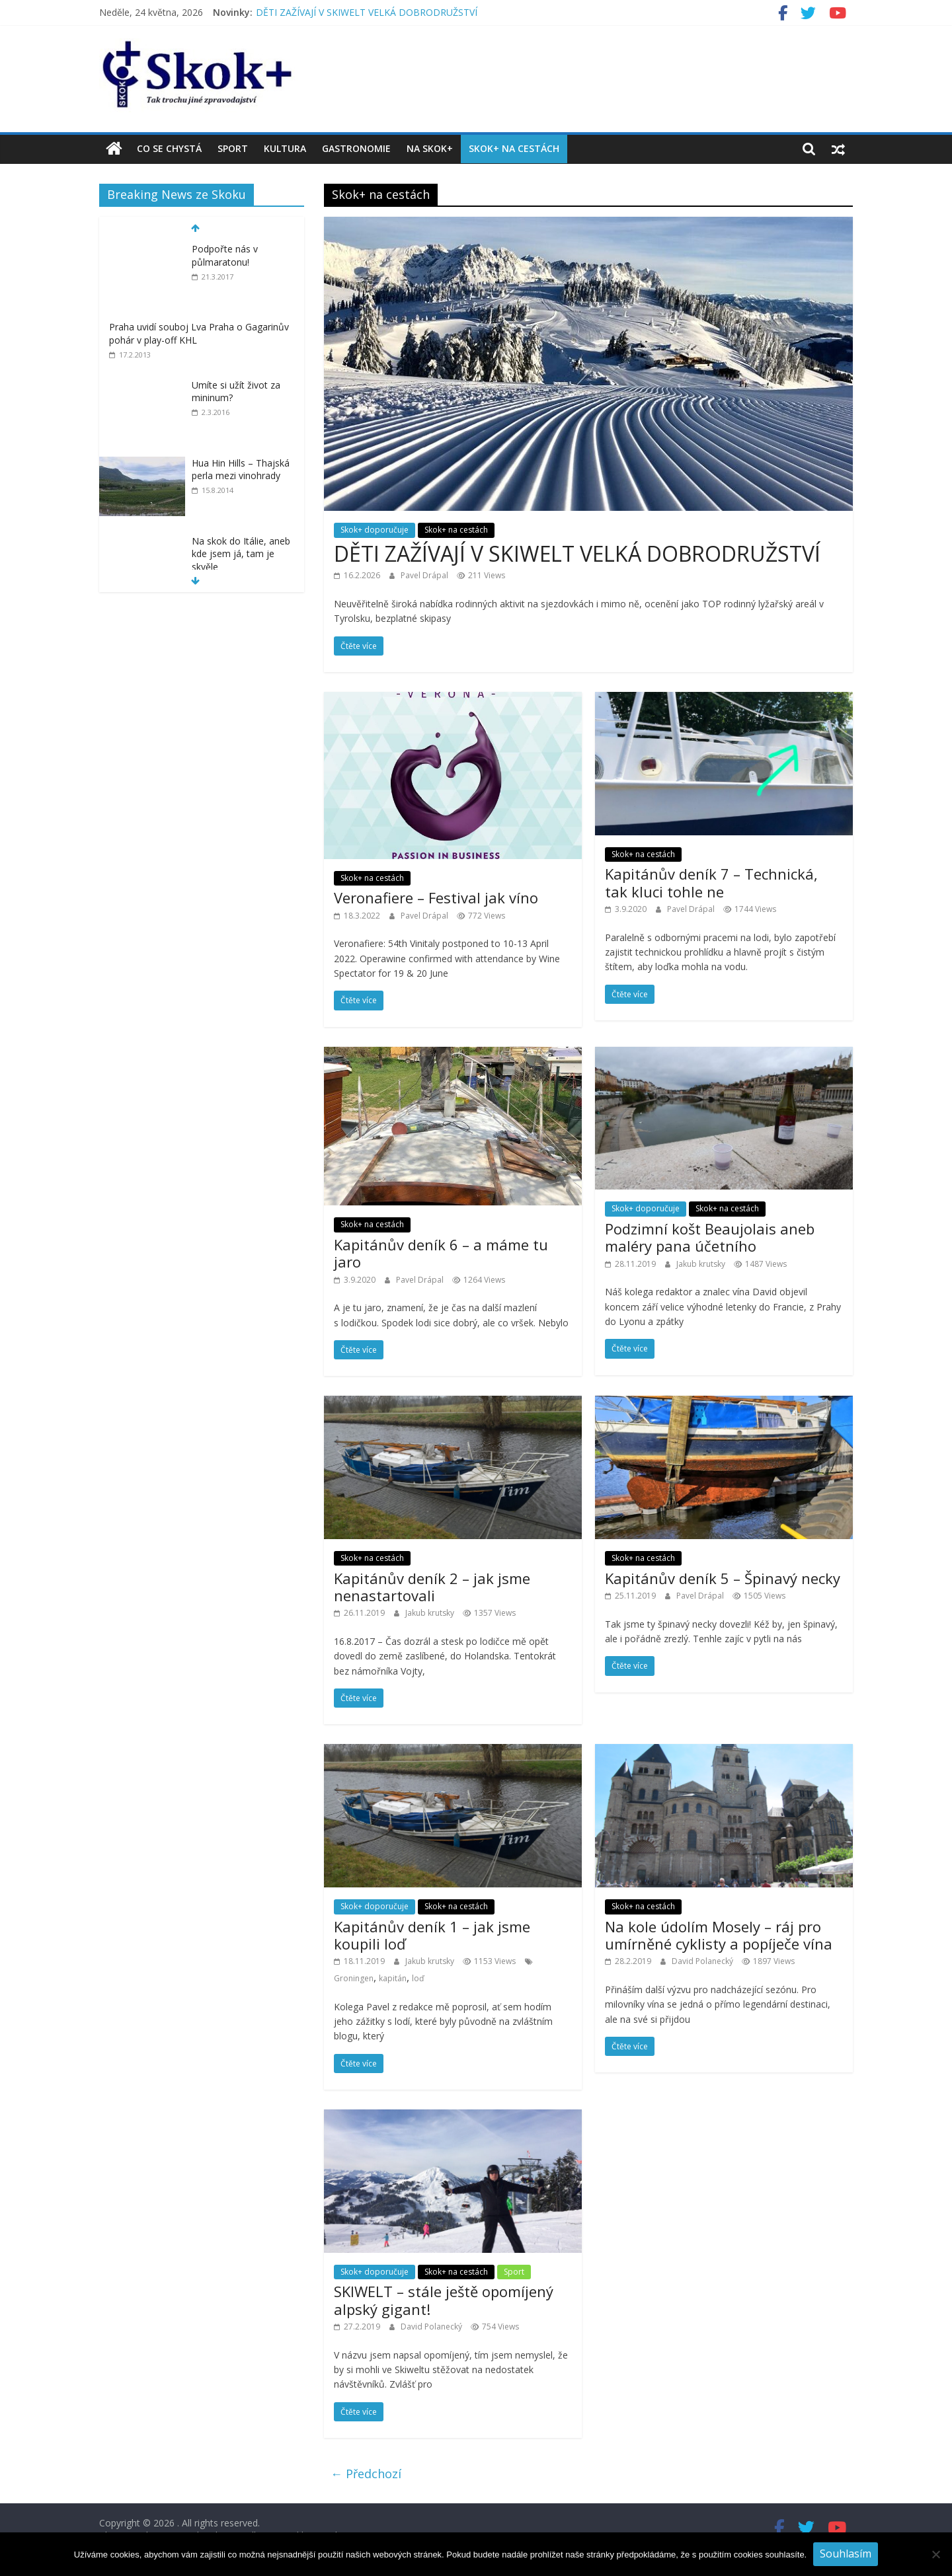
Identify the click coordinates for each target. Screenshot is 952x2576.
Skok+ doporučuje (374, 529)
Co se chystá (169, 148)
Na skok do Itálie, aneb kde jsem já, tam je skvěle (241, 554)
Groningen (354, 1978)
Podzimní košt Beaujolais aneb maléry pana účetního (709, 1237)
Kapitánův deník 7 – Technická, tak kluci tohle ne (711, 882)
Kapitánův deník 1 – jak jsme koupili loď (432, 1934)
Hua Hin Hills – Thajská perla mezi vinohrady (241, 469)
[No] (935, 2554)
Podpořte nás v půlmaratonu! (225, 255)
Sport (233, 148)
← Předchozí (366, 2473)
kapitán (393, 1978)
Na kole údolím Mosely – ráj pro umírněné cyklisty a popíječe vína (718, 1934)
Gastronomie (356, 148)
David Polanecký (703, 1961)
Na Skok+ (430, 148)
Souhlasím (845, 2553)
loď (418, 1978)
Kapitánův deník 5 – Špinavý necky (722, 1578)
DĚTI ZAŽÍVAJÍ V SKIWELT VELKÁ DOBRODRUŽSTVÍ (366, 12)
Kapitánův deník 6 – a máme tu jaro (441, 1252)
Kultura (285, 148)
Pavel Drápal (425, 575)
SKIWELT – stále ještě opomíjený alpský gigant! (443, 2299)
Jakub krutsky (701, 1263)
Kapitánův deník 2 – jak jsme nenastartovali (432, 1586)
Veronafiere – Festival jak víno (436, 897)
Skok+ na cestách (514, 148)
